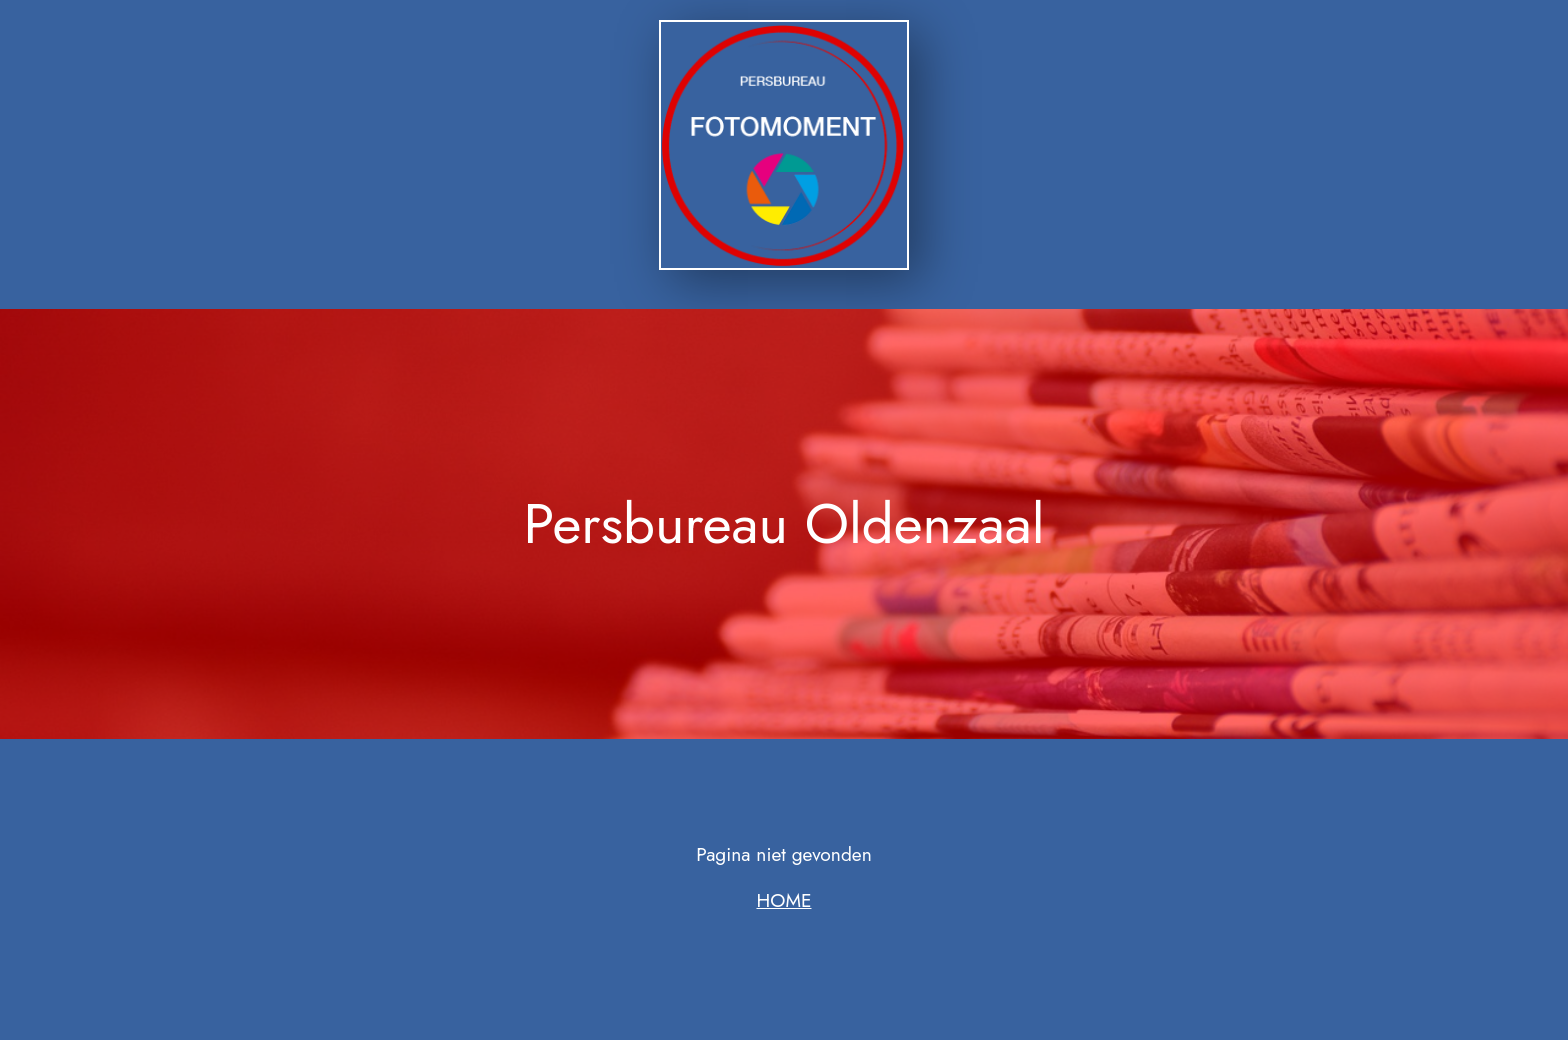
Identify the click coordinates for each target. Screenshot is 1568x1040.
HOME (784, 900)
